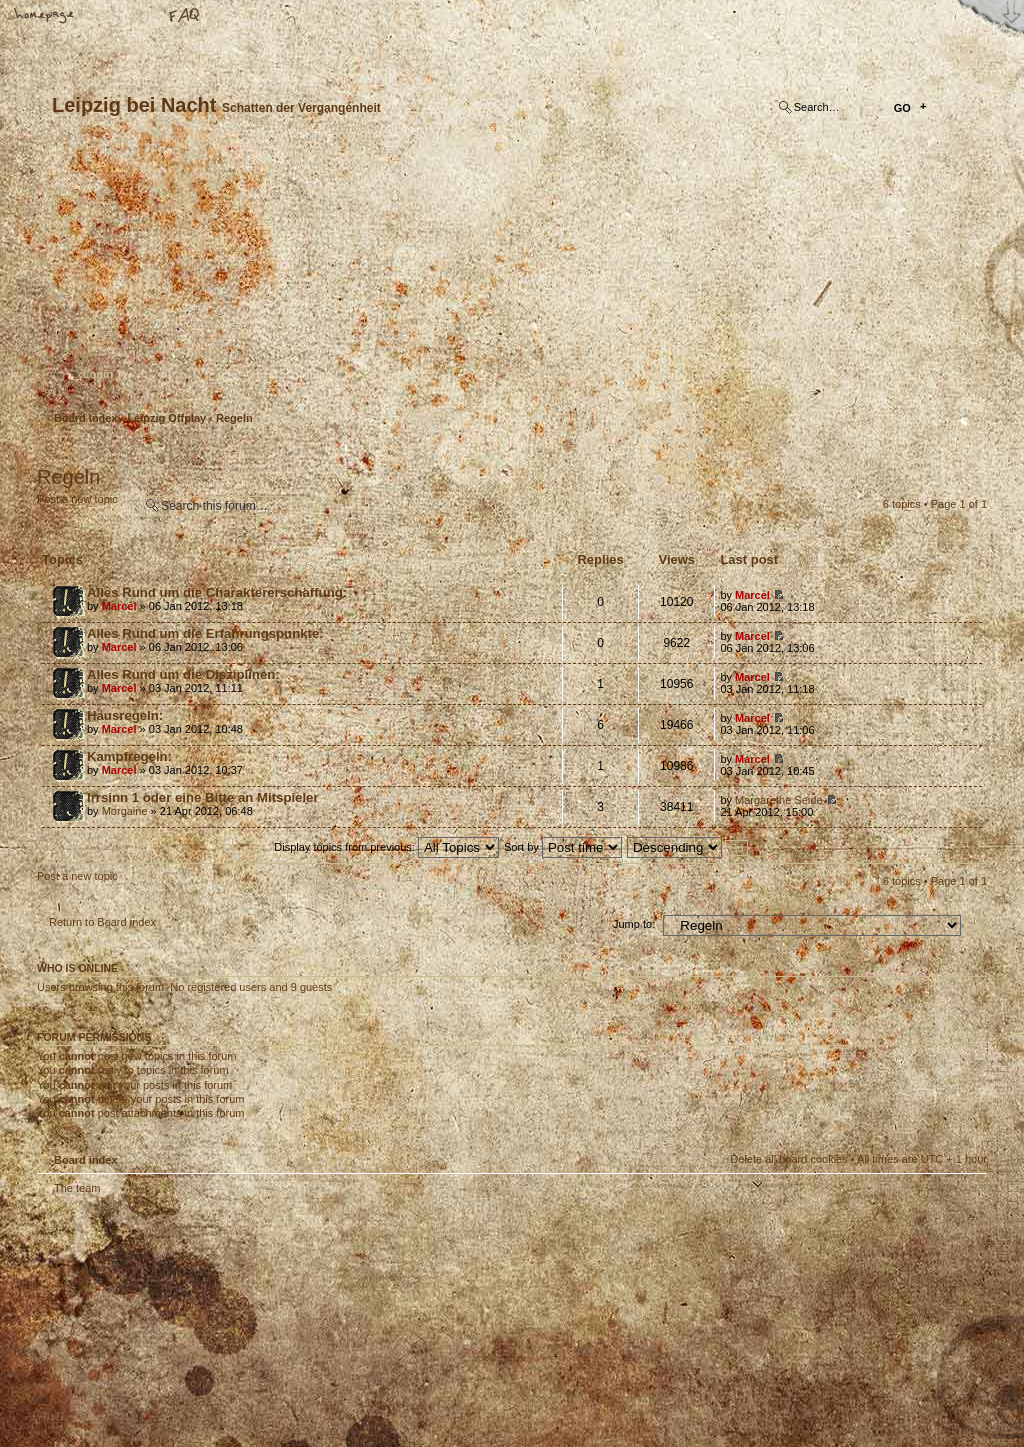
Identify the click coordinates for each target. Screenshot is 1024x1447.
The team (77, 1188)
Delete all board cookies (788, 1159)
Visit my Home (927, 1379)
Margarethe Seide (778, 800)
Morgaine (125, 811)
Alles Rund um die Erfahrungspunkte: (205, 633)
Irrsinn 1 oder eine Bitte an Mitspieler (203, 797)
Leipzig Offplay (166, 418)
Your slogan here (352, 1323)
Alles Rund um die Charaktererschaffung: (217, 592)
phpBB (262, 1321)
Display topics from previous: (386, 847)
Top (962, 1201)
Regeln (234, 418)
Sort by (563, 847)
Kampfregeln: (129, 756)
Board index (509, 275)
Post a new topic (85, 505)
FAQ (185, 17)
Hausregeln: (125, 715)
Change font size (115, 17)
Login (98, 374)
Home (45, 17)
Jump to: (634, 924)
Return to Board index (102, 922)
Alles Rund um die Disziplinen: (183, 674)
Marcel (119, 606)
